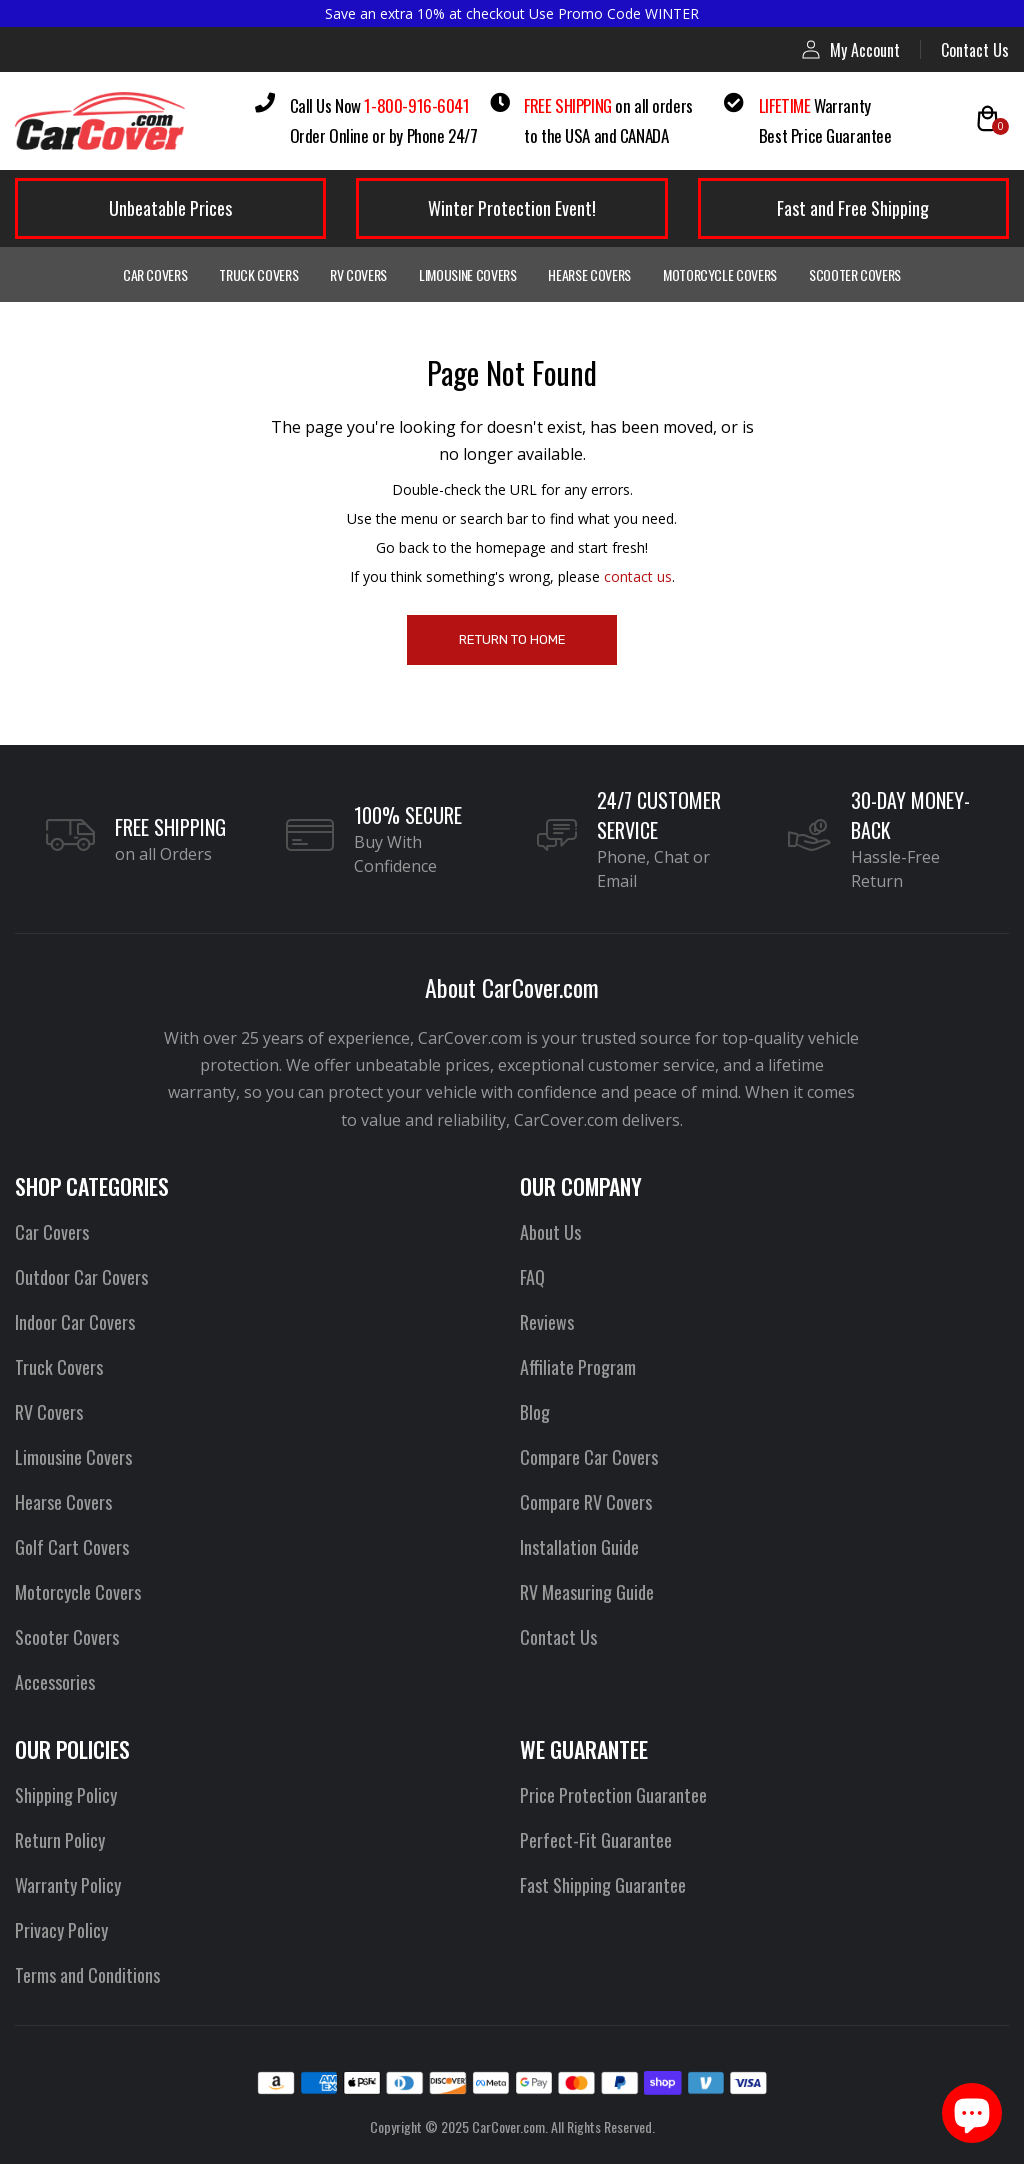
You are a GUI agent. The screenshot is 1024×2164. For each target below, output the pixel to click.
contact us (638, 576)
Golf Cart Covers (72, 1547)
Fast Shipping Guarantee (603, 1885)
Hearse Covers (589, 274)
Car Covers (155, 274)
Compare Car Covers (589, 1457)
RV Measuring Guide (587, 1592)
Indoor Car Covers (75, 1322)
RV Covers (358, 274)
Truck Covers (258, 274)
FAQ (532, 1277)
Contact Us (975, 50)
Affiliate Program (578, 1367)
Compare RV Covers (586, 1502)
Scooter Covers (855, 274)
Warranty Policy (68, 1885)
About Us (550, 1232)
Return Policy (60, 1840)
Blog (535, 1412)
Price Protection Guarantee (613, 1795)
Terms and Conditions (87, 1975)
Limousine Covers (467, 274)
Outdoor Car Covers (81, 1277)
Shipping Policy (66, 1795)
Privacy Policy (61, 1930)
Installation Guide (579, 1547)
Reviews (547, 1322)
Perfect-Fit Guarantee (596, 1840)
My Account (851, 49)
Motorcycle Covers (720, 274)
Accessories (55, 1682)
